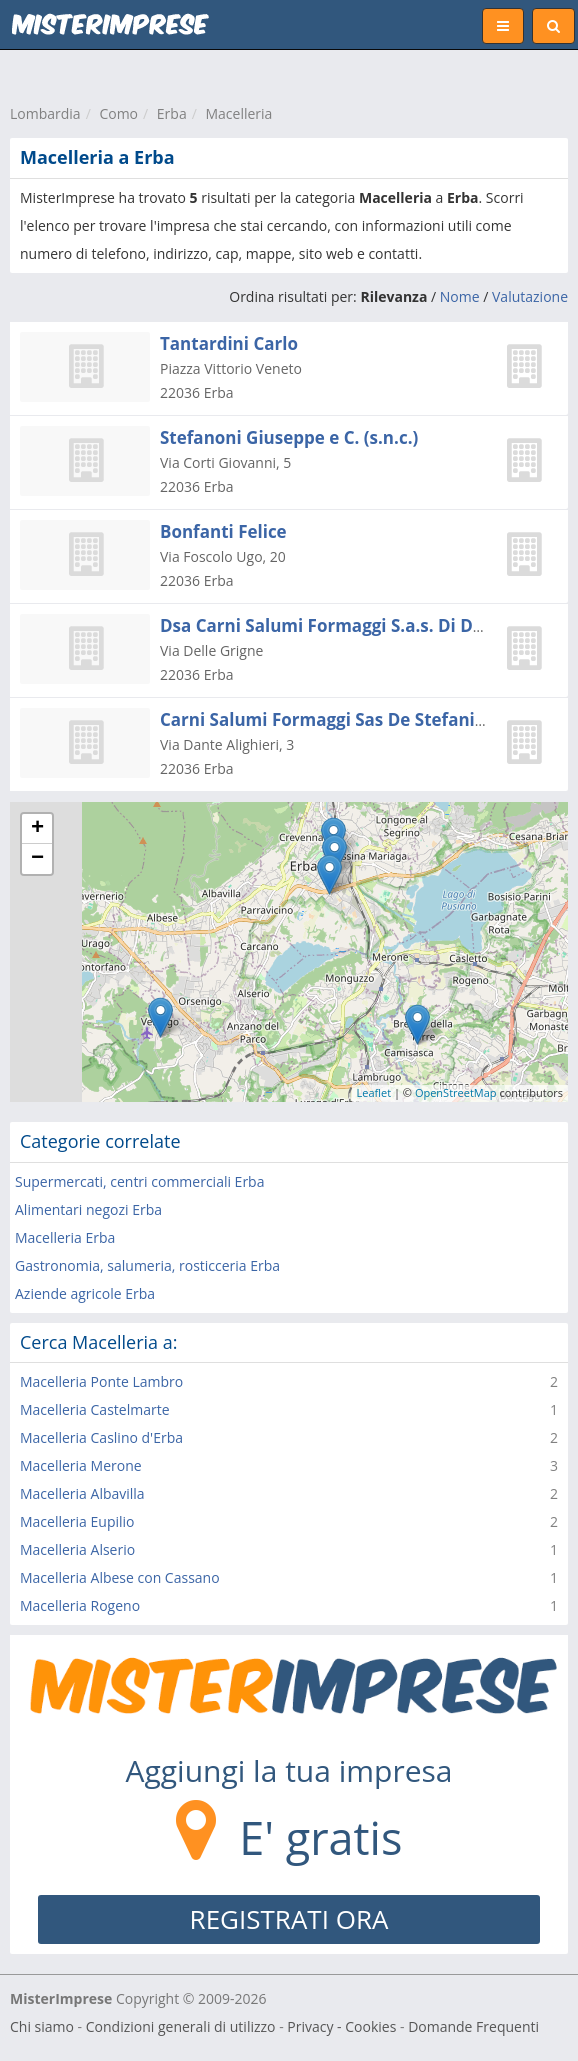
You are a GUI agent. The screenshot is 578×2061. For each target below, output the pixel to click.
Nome (460, 296)
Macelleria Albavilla (82, 1493)
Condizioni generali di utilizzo (181, 2026)
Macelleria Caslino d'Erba (101, 1437)
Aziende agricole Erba (85, 1293)
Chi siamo (42, 2026)
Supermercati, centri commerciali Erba (139, 1181)
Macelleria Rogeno (80, 1605)
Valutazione (530, 296)
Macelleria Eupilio (77, 1521)
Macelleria (238, 113)
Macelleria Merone (81, 1465)
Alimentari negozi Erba (88, 1209)
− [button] (37, 859)
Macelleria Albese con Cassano (120, 1577)
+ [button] (37, 829)
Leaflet (374, 1092)
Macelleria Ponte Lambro (101, 1381)
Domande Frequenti (473, 2026)
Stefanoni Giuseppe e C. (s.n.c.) (289, 437)
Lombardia (45, 113)
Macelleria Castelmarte (95, 1409)
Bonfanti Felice (223, 531)
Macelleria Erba (65, 1237)
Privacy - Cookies (341, 2026)
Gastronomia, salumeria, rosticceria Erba (147, 1265)
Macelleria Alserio (77, 1549)
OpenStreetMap (456, 1092)
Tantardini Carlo (229, 343)
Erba (172, 113)
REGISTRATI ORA (289, 1919)
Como (118, 113)
